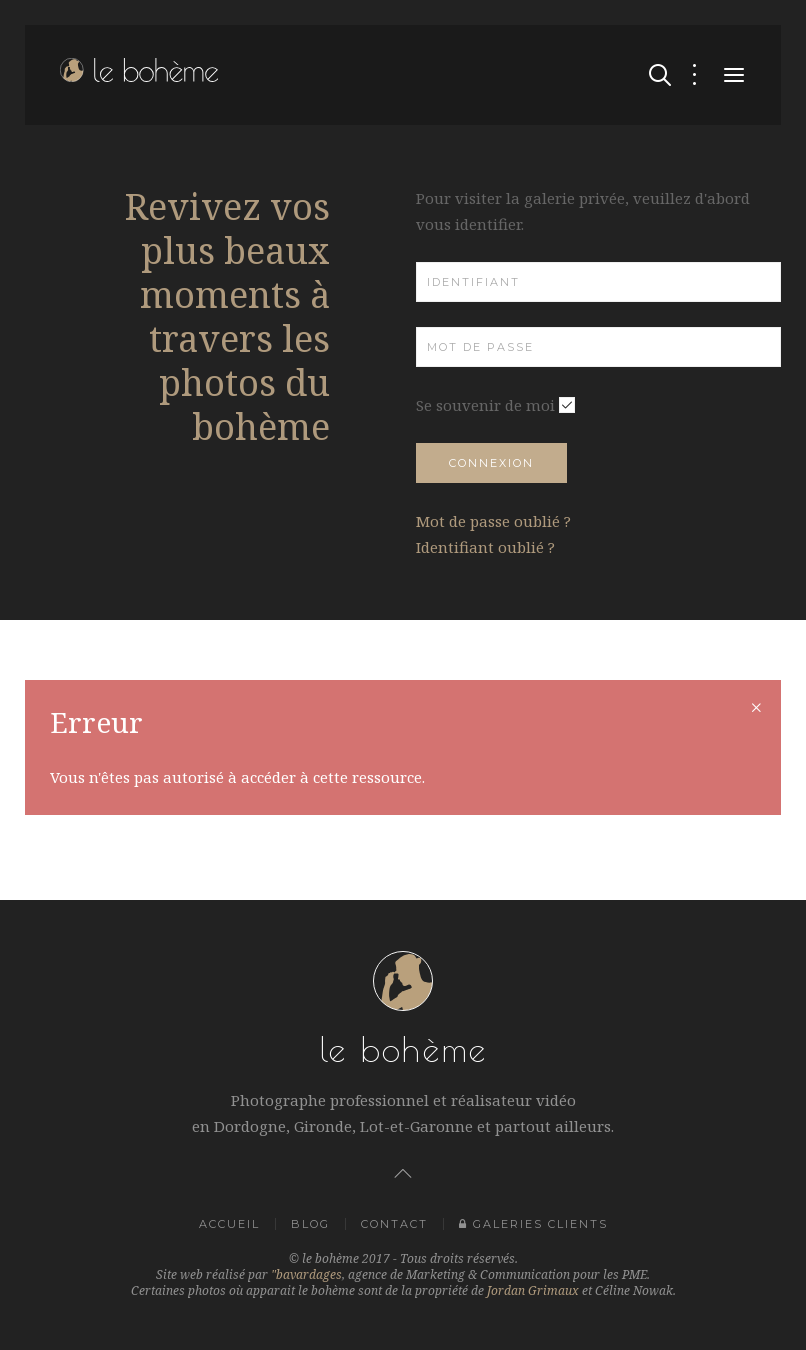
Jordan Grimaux (533, 1290)
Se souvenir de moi (485, 405)
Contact (394, 1224)
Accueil (229, 1224)
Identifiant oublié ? (485, 547)
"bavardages (306, 1274)
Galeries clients (533, 1224)
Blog (310, 1224)
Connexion (491, 463)
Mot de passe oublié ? (493, 521)
